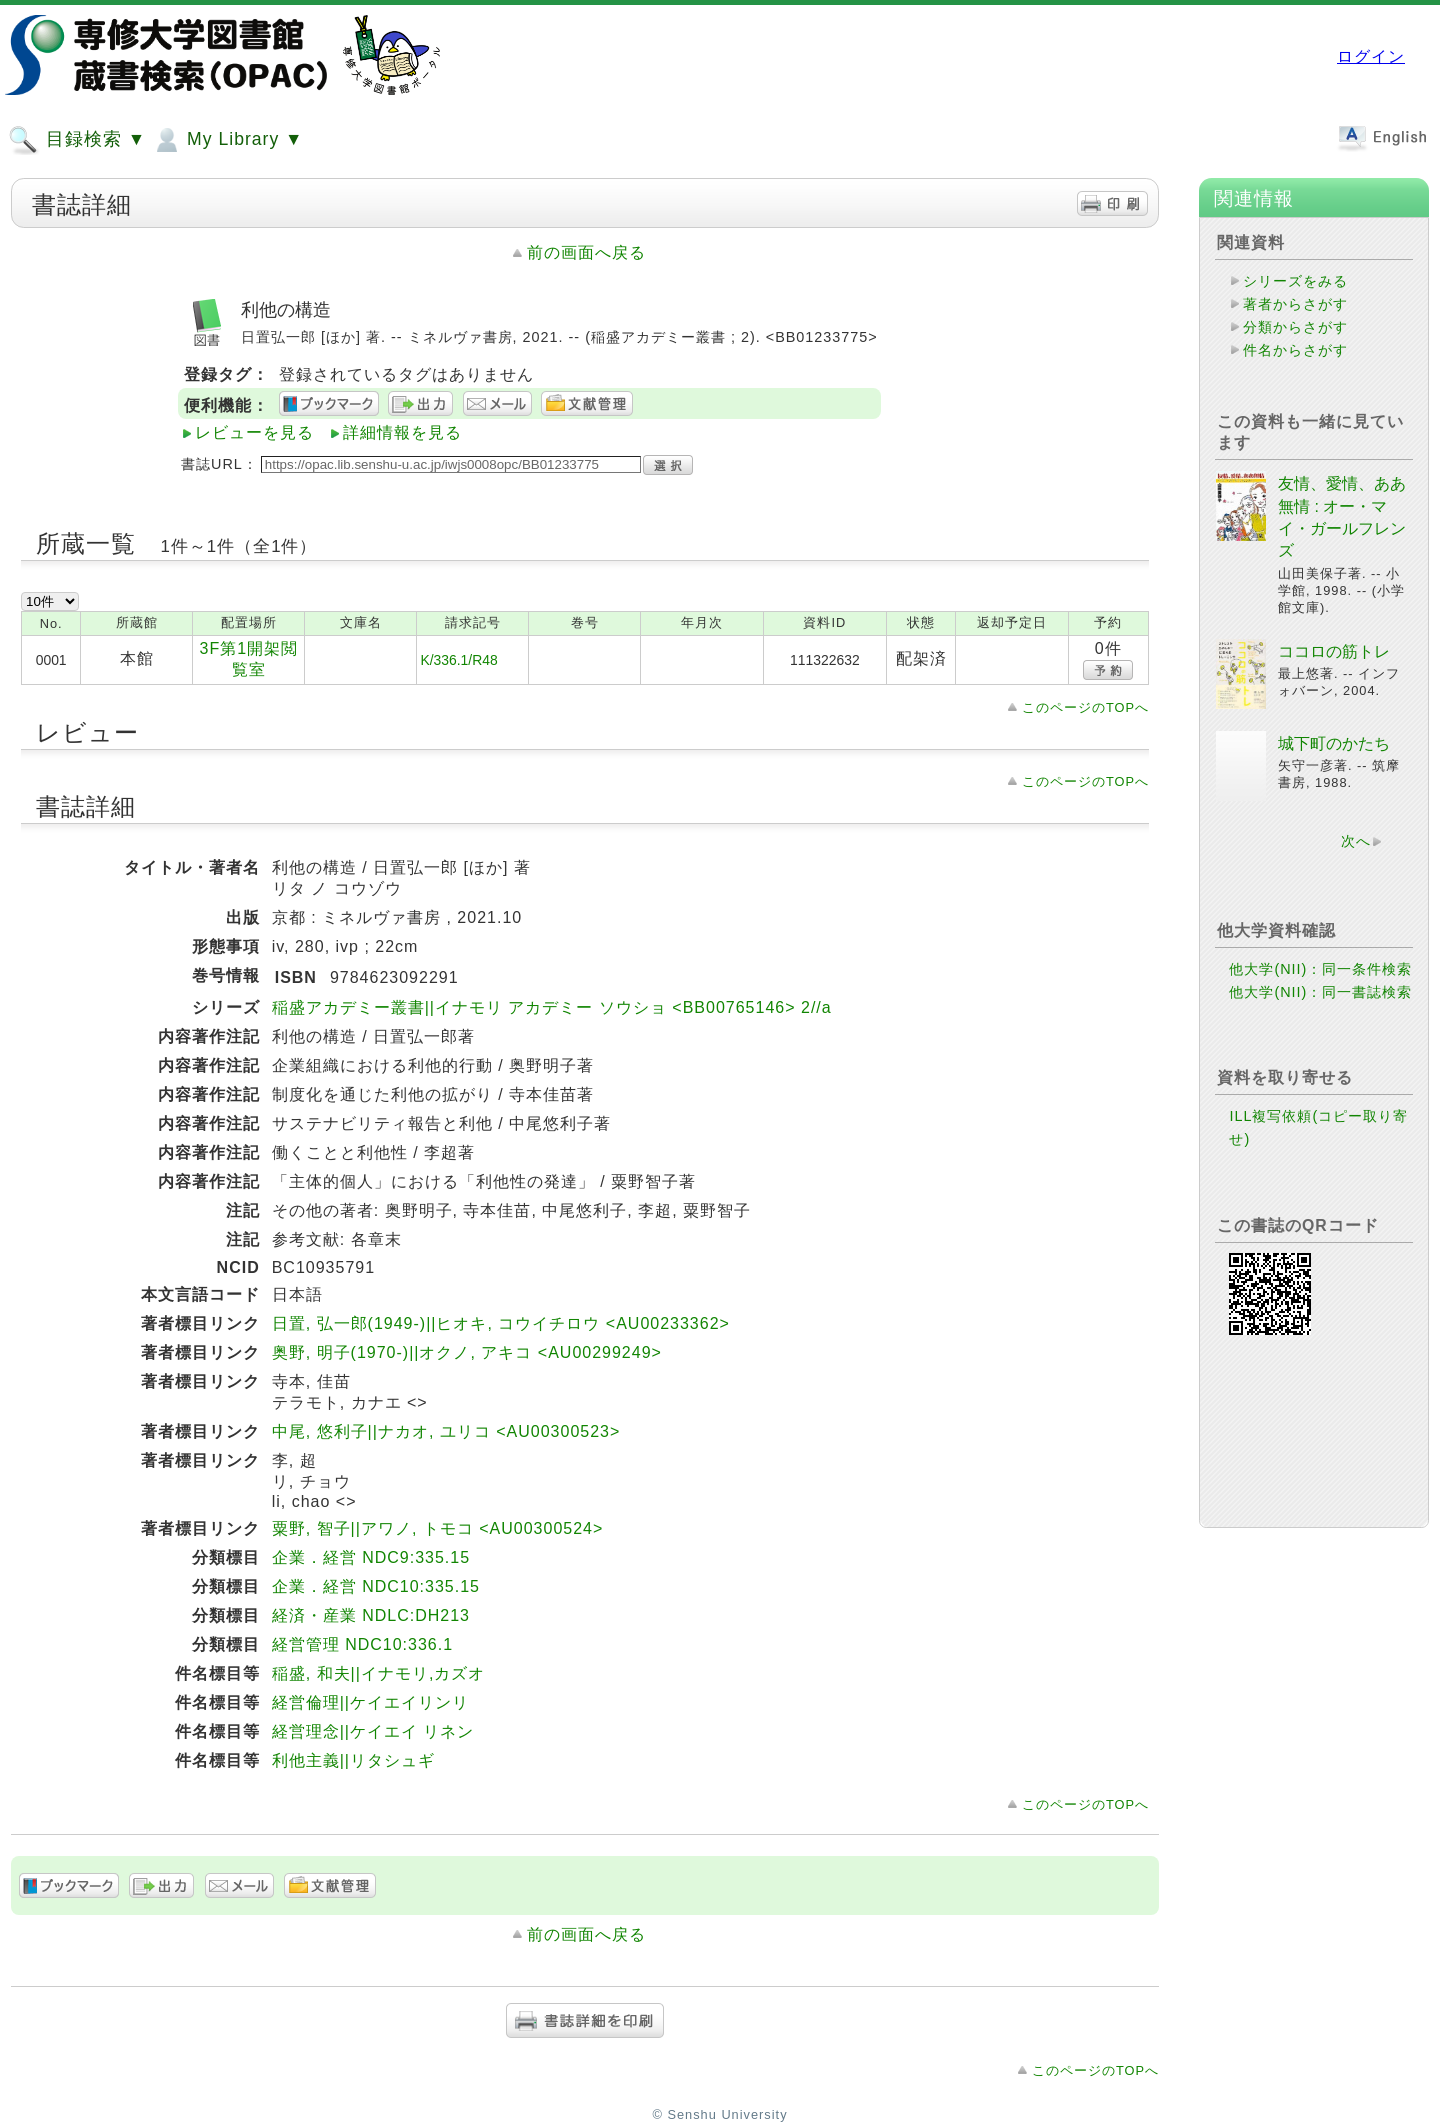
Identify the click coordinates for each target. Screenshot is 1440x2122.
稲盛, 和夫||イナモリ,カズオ (379, 1673)
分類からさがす (1295, 327)
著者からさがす (1295, 304)
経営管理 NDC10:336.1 (362, 1644)
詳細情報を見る (402, 432)
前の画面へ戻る (586, 252)
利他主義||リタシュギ (353, 1760)
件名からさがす (1295, 350)
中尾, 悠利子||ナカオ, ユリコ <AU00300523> (446, 1431)
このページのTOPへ (1085, 707)
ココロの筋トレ (1334, 651)
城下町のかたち (1334, 743)
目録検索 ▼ (77, 140)
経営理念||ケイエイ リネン (373, 1731)
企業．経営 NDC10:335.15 (376, 1586)
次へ (1356, 841)
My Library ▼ (227, 140)
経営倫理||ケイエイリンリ (370, 1702)
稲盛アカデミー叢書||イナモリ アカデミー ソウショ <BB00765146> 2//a (552, 1007)
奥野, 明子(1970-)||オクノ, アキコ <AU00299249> (467, 1352)
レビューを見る (254, 432)
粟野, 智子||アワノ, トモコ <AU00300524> (438, 1528)
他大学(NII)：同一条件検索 (1320, 969)
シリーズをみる (1295, 281)
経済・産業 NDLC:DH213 (371, 1615)
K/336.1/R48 (458, 660)
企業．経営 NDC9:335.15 (371, 1557)
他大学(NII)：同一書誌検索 (1320, 992)
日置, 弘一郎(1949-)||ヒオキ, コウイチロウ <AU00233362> (501, 1323)
